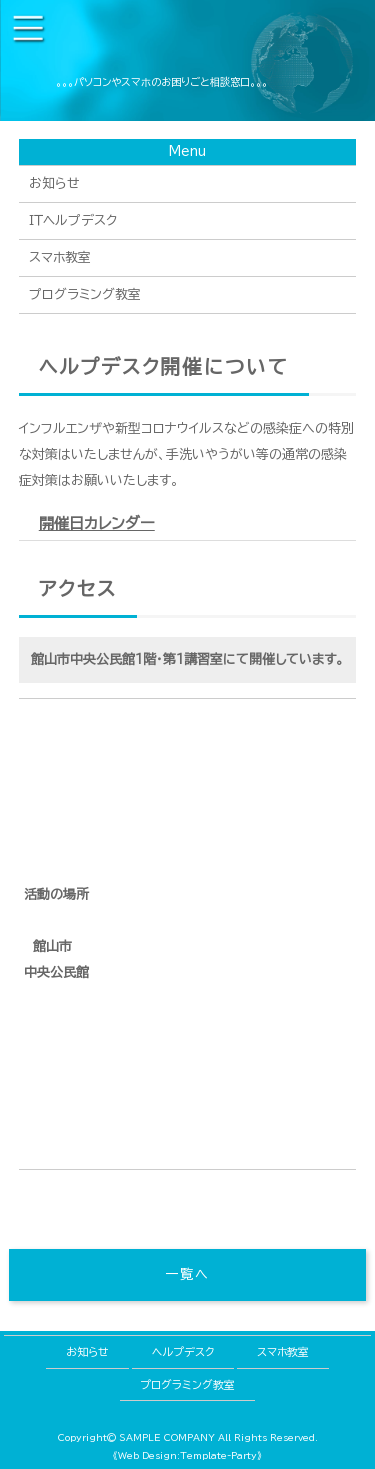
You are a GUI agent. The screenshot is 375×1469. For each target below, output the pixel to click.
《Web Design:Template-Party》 (187, 1455)
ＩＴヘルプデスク (73, 220)
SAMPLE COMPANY (167, 1437)
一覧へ (187, 1274)
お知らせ (54, 183)
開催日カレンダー (97, 523)
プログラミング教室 (85, 294)
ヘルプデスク (183, 1351)
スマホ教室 (60, 257)
